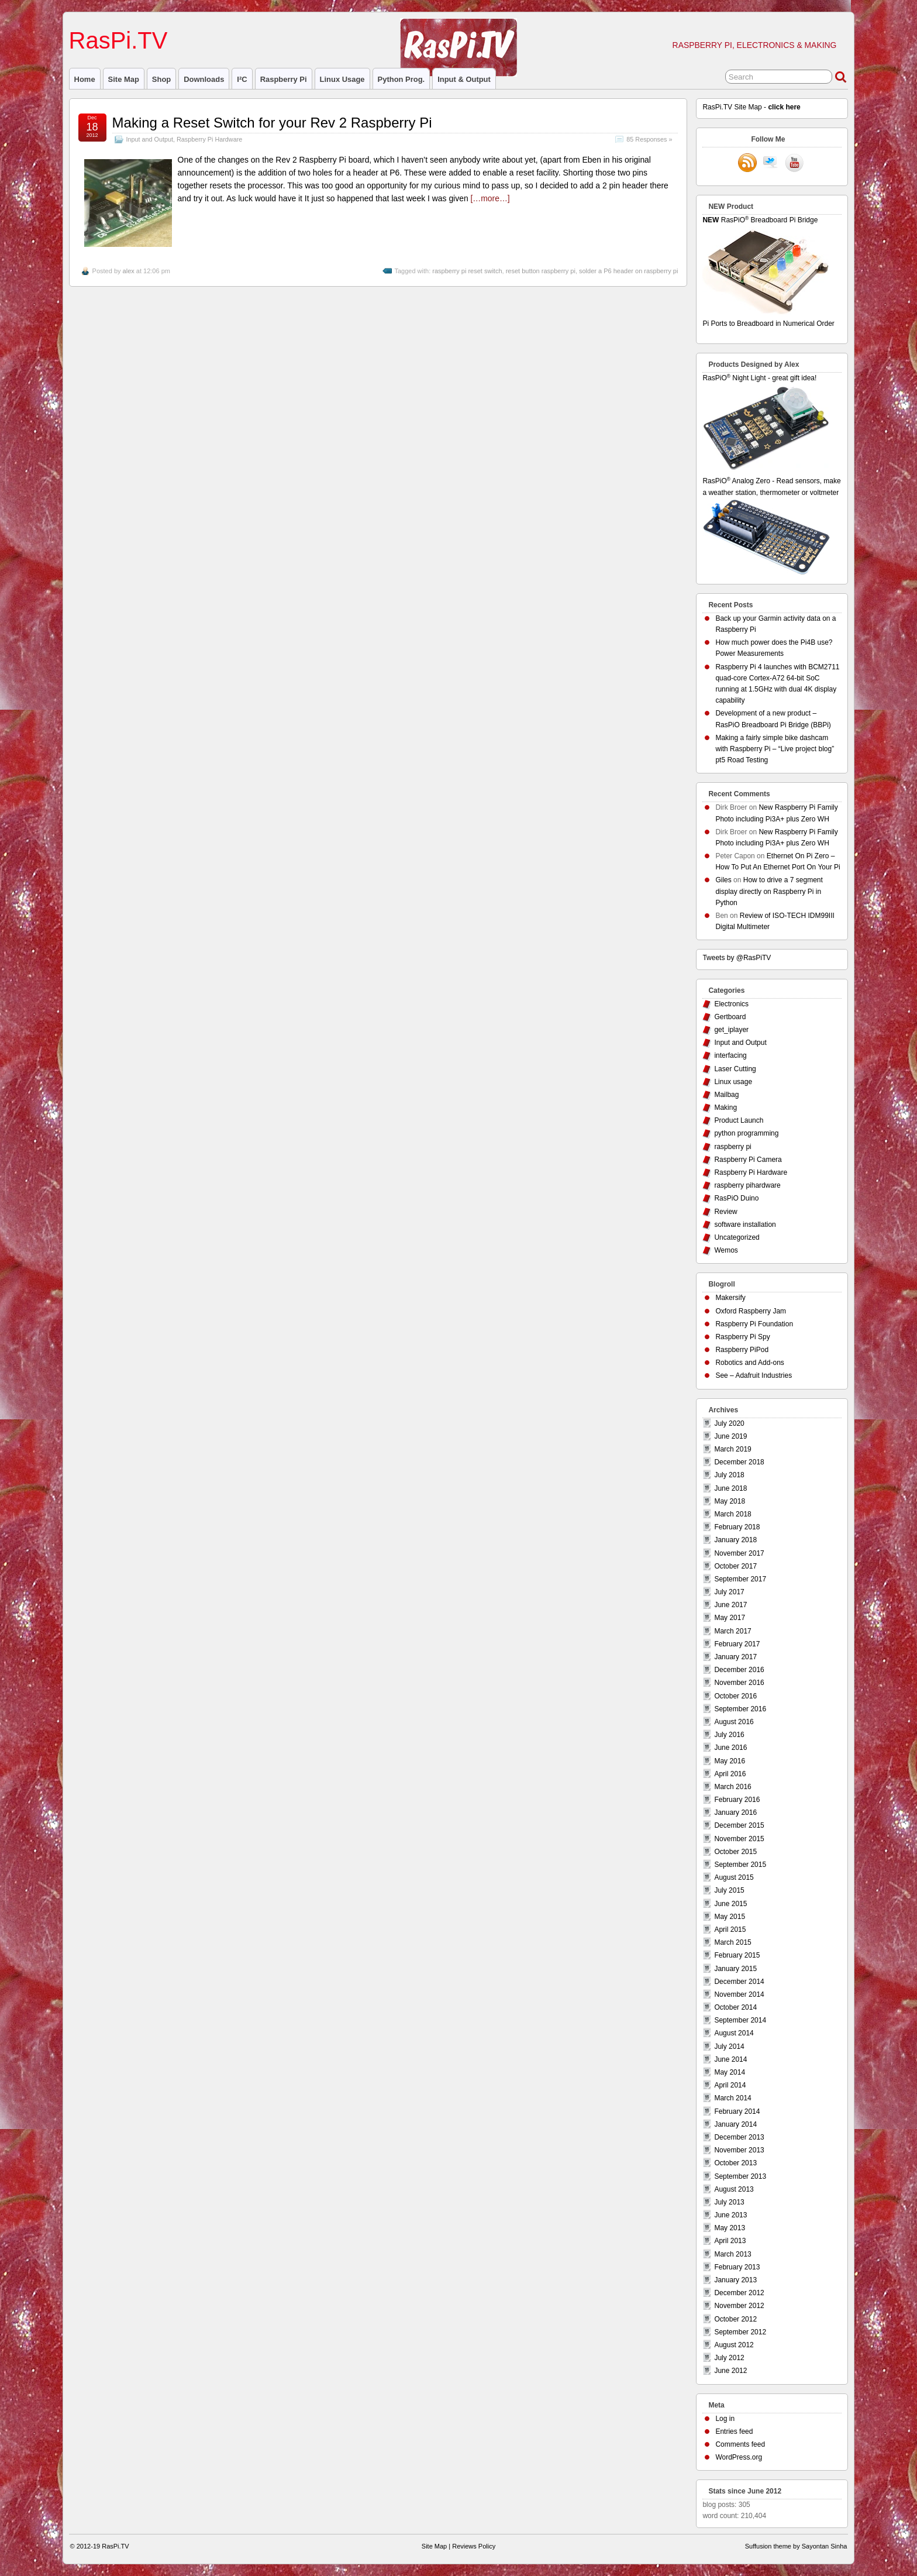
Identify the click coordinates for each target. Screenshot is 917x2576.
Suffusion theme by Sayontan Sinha (796, 2546)
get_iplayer (731, 1030)
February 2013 (737, 2267)
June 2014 (730, 2059)
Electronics (731, 1004)
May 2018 (729, 1501)
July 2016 (729, 1735)
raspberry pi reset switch (467, 270)
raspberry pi (283, 79)
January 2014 (735, 2124)
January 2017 (735, 1657)
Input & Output (464, 79)
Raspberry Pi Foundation (754, 1324)
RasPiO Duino (736, 1198)
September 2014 (740, 2020)
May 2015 (729, 1917)
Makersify (730, 1298)
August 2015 (733, 1877)
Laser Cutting (735, 1069)
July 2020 (729, 1423)
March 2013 (732, 2254)
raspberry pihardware (747, 1185)
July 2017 (729, 1592)
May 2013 (729, 2228)
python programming (746, 1133)
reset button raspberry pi (540, 270)
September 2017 (740, 1579)
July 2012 (729, 2358)
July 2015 (729, 1890)
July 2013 (729, 2202)
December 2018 (739, 1462)
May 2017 (729, 1618)
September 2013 (740, 2176)
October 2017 (735, 1566)
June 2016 (730, 1747)
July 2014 (729, 2046)
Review (725, 1212)
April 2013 (730, 2241)
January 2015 (735, 1969)
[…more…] (490, 198)
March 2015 (732, 1942)
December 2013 (739, 2137)
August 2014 (733, 2033)
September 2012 (740, 2332)
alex (129, 270)
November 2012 (739, 2306)
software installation (744, 1224)
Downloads (204, 79)
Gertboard (730, 1017)
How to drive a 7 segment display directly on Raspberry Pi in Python (768, 891)
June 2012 (730, 2371)
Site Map (123, 79)
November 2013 (739, 2150)
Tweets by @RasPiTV (736, 958)
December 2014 (739, 1981)
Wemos (725, 1250)
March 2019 (732, 1449)
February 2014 (737, 2111)
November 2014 (739, 1994)
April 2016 (730, 1774)
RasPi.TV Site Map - (751, 107)
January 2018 (735, 1540)
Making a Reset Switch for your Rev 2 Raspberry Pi (272, 122)
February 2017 (737, 1644)
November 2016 (739, 1683)
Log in (725, 2419)
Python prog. (401, 79)
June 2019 (730, 1436)
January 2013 (735, 2280)
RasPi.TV (118, 40)
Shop (161, 79)
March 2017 (732, 1631)
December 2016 (739, 1670)
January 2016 (735, 1812)
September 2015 (740, 1864)
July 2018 (729, 1475)
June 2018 (730, 1488)
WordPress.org (738, 2457)
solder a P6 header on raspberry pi (628, 270)
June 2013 (730, 2215)
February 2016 (737, 1800)
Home (84, 79)
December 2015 (739, 1825)
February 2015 (737, 1955)
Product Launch (738, 1120)
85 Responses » (649, 139)
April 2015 (730, 1929)
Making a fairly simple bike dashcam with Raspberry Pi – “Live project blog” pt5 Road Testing (774, 749)
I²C (242, 79)
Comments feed (740, 2444)
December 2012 (739, 2293)
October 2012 (735, 2319)
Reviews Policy (473, 2546)
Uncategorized (736, 1237)
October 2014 (735, 2007)
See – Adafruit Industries (753, 1375)
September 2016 (740, 1709)
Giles (723, 880)
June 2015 (730, 1904)
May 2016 (729, 1761)
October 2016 (735, 1696)
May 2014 (729, 2072)
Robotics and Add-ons (749, 1362)
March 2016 (732, 1787)
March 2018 (732, 1514)
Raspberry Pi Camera (747, 1159)
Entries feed (734, 2431)
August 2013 (733, 2189)
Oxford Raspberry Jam (750, 1311)
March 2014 (732, 2098)
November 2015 (739, 1839)
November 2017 (739, 1553)
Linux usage (342, 79)
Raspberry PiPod (741, 1350)
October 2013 (735, 2163)
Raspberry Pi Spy (742, 1337)
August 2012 (733, 2345)
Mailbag (726, 1095)
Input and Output (149, 139)
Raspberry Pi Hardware (209, 139)
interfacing (730, 1055)
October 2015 (735, 1852)
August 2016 (733, 1722)
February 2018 (737, 1527)
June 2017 (730, 1605)
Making (725, 1107)
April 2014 (730, 2085)
